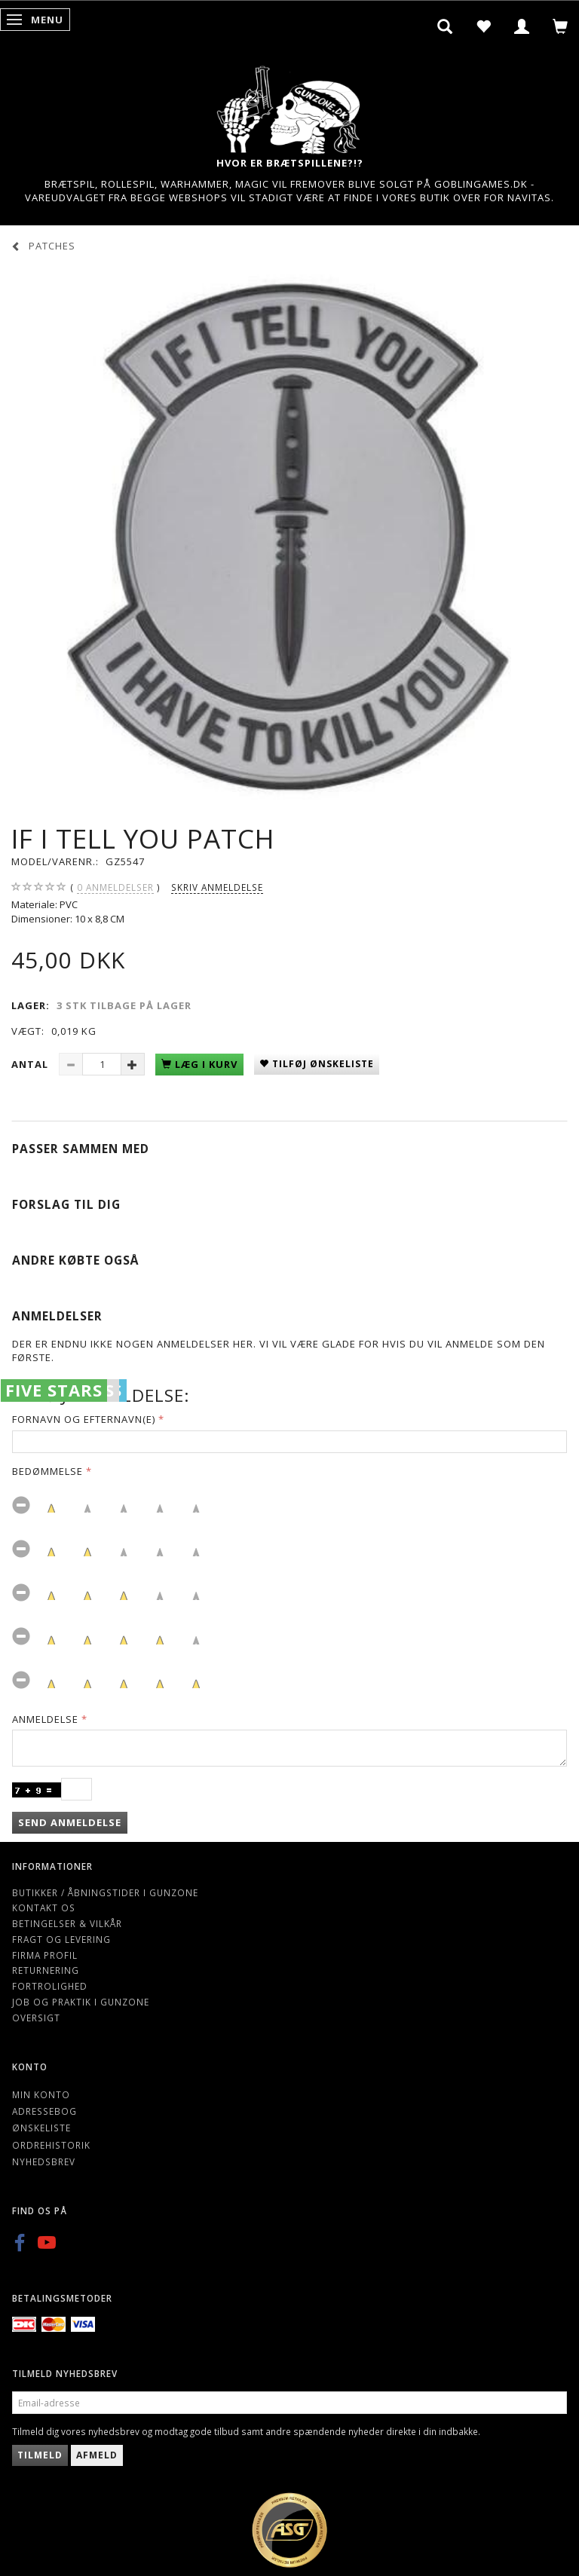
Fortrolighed (49, 1986)
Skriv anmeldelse (217, 887)
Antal (31, 1064)
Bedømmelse (47, 1471)
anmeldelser (115, 887)
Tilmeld (40, 2455)
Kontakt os (43, 1907)
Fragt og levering (61, 1939)
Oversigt (36, 2018)
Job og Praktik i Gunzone (80, 2002)
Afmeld (97, 2455)
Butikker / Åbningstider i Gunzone (105, 1892)
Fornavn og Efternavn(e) (83, 1419)
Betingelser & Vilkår (67, 1923)
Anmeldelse (45, 1719)
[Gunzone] (289, 106)
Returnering (45, 1970)
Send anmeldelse (69, 1822)
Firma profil (45, 1955)
